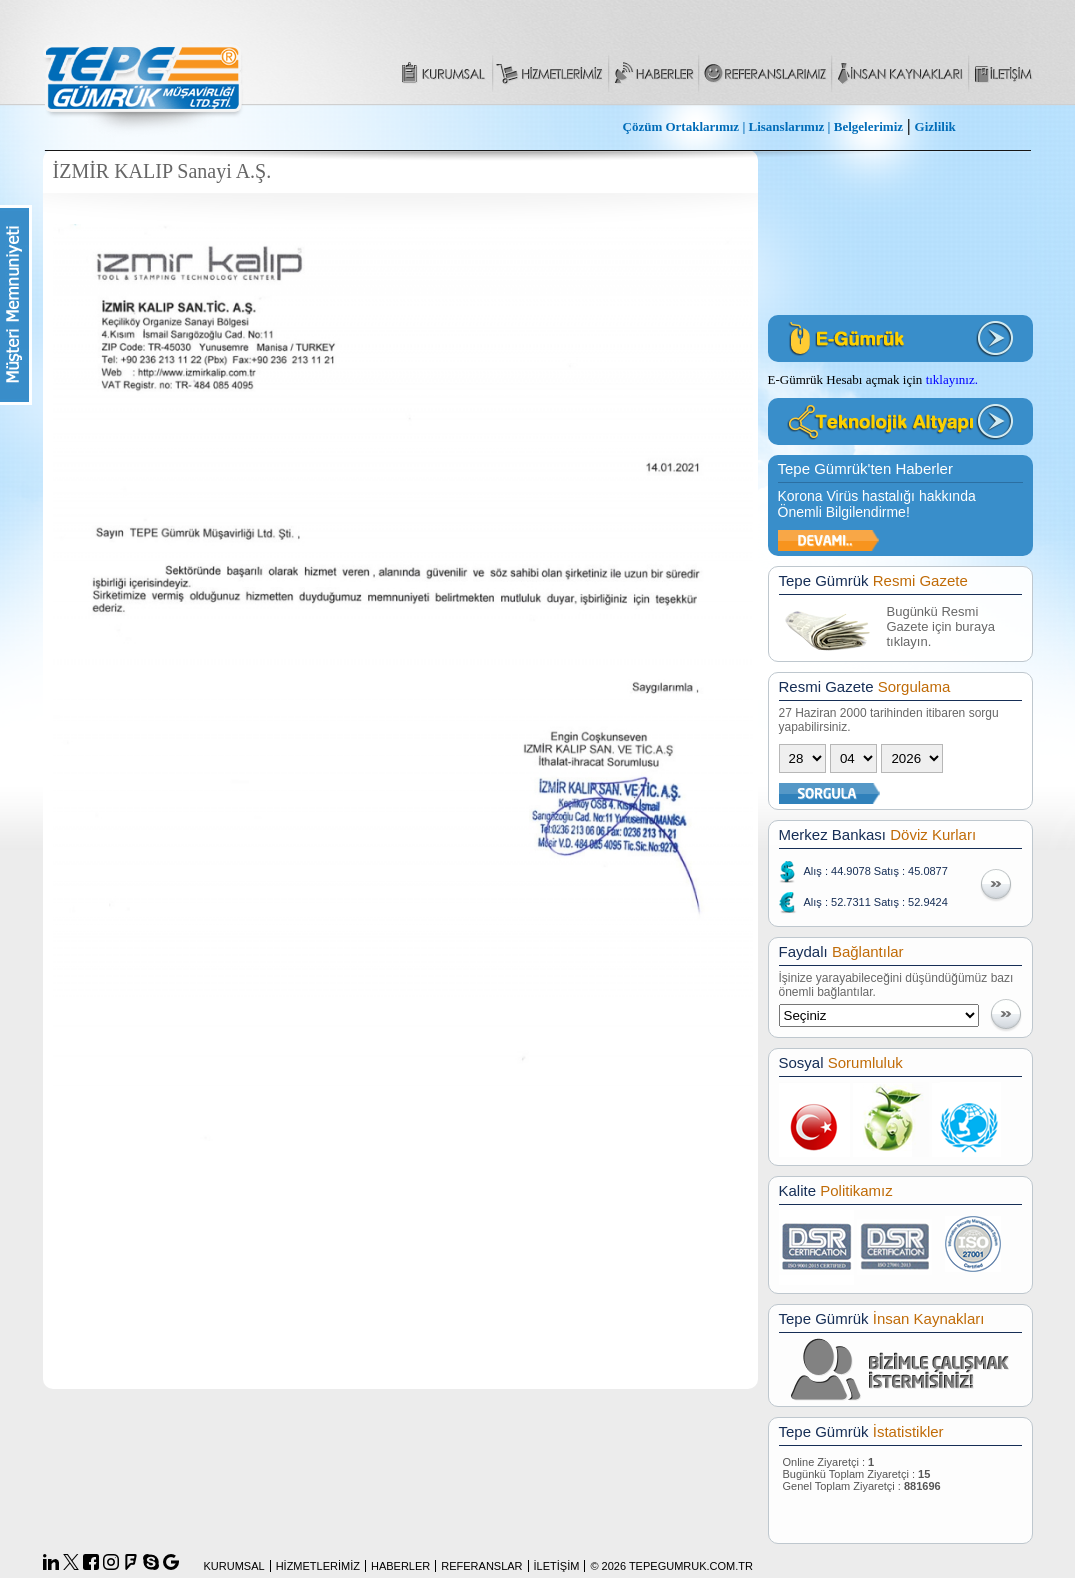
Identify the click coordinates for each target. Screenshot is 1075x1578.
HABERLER (400, 1566)
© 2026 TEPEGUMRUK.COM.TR (671, 1566)
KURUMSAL (234, 1566)
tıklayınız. (952, 379)
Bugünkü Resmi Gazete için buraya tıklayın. (941, 626)
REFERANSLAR (481, 1566)
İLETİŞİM (557, 1566)
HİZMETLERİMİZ (318, 1566)
